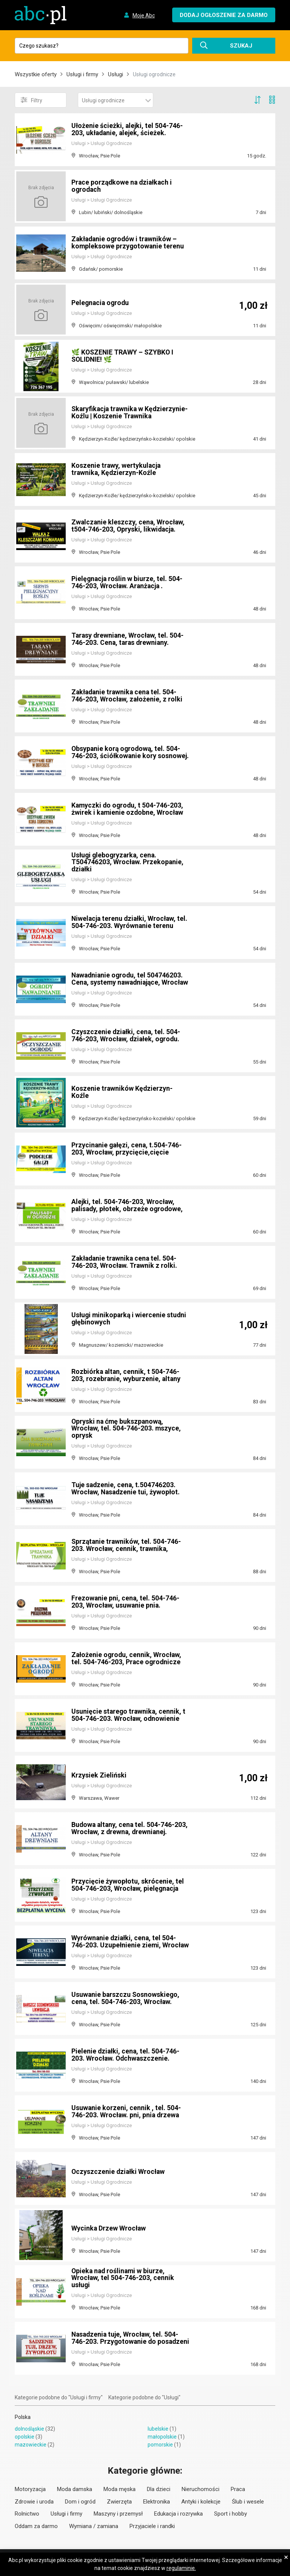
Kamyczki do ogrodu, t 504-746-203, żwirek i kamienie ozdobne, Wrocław (128, 809)
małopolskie (162, 2437)
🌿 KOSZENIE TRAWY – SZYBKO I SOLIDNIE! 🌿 (123, 355)
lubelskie (158, 2429)
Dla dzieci (158, 2489)
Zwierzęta (119, 2501)
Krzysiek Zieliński (98, 1775)
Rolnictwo (27, 2513)
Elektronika (156, 2501)
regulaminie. (181, 2568)
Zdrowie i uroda (34, 2501)
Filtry (31, 100)
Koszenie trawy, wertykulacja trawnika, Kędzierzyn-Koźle (116, 469)
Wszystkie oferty (36, 74)
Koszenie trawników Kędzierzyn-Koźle (122, 1092)
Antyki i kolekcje (201, 2501)
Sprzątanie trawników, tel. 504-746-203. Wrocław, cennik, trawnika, (126, 1545)
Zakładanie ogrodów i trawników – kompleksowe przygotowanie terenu (128, 242)
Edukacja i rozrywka (178, 2513)
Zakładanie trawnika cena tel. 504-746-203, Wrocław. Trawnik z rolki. (125, 1262)
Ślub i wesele (248, 2501)
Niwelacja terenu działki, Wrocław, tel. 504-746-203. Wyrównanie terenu (128, 922)
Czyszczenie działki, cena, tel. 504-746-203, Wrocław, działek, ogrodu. (126, 1035)
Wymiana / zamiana (93, 2526)
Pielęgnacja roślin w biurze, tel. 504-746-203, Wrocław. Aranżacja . (127, 582)
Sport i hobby (230, 2513)
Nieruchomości (200, 2489)
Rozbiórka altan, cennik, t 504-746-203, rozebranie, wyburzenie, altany (126, 1375)
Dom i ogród (80, 2501)
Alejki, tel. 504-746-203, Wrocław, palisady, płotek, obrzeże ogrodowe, (128, 1205)
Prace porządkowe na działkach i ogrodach (123, 186)
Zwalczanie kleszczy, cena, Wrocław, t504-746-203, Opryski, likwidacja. (129, 525)
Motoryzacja (30, 2489)
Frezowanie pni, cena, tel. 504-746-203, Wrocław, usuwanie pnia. (125, 1601)
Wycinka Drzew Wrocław (109, 2228)
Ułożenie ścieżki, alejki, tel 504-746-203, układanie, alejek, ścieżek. (127, 129)
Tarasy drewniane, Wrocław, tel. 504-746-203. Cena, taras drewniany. (128, 639)
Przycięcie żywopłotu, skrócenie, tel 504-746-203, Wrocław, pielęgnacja (127, 1885)
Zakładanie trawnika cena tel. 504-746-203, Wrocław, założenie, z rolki (127, 695)
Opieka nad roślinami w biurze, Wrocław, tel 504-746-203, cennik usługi (123, 2278)
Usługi (115, 74)
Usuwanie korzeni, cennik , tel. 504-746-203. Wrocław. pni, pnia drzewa (126, 2111)
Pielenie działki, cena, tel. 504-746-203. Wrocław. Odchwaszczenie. (126, 2054)
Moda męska (119, 2489)
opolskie (24, 2437)
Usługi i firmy (82, 74)
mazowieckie (30, 2445)
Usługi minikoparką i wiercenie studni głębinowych (129, 1318)
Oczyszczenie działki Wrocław (119, 2171)
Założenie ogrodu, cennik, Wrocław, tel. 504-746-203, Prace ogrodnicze (127, 1658)
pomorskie (160, 2445)
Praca (238, 2489)
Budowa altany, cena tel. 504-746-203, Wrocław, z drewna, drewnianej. (130, 1828)
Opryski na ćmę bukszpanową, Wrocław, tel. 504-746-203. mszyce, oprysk (126, 1428)
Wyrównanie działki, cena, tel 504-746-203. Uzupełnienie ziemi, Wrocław (124, 1938)
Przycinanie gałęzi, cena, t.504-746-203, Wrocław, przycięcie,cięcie (127, 1148)
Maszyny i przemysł (118, 2513)
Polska (23, 2417)
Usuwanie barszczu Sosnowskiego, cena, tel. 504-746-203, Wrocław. (126, 1998)
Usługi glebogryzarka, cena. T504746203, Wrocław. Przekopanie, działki (128, 862)
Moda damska (74, 2489)
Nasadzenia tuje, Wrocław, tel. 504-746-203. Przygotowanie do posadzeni (126, 2334)
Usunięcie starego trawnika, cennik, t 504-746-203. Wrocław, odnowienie (129, 1715)
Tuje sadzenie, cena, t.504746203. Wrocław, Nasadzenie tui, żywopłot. (126, 1488)
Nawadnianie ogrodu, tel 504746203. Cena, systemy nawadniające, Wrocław (128, 975)
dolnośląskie (29, 2429)
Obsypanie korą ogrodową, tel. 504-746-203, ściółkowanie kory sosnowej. (126, 749)
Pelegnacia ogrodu (101, 303)
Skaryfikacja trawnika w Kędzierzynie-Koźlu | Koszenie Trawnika (118, 409)
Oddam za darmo (36, 2526)
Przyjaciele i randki (152, 2526)
